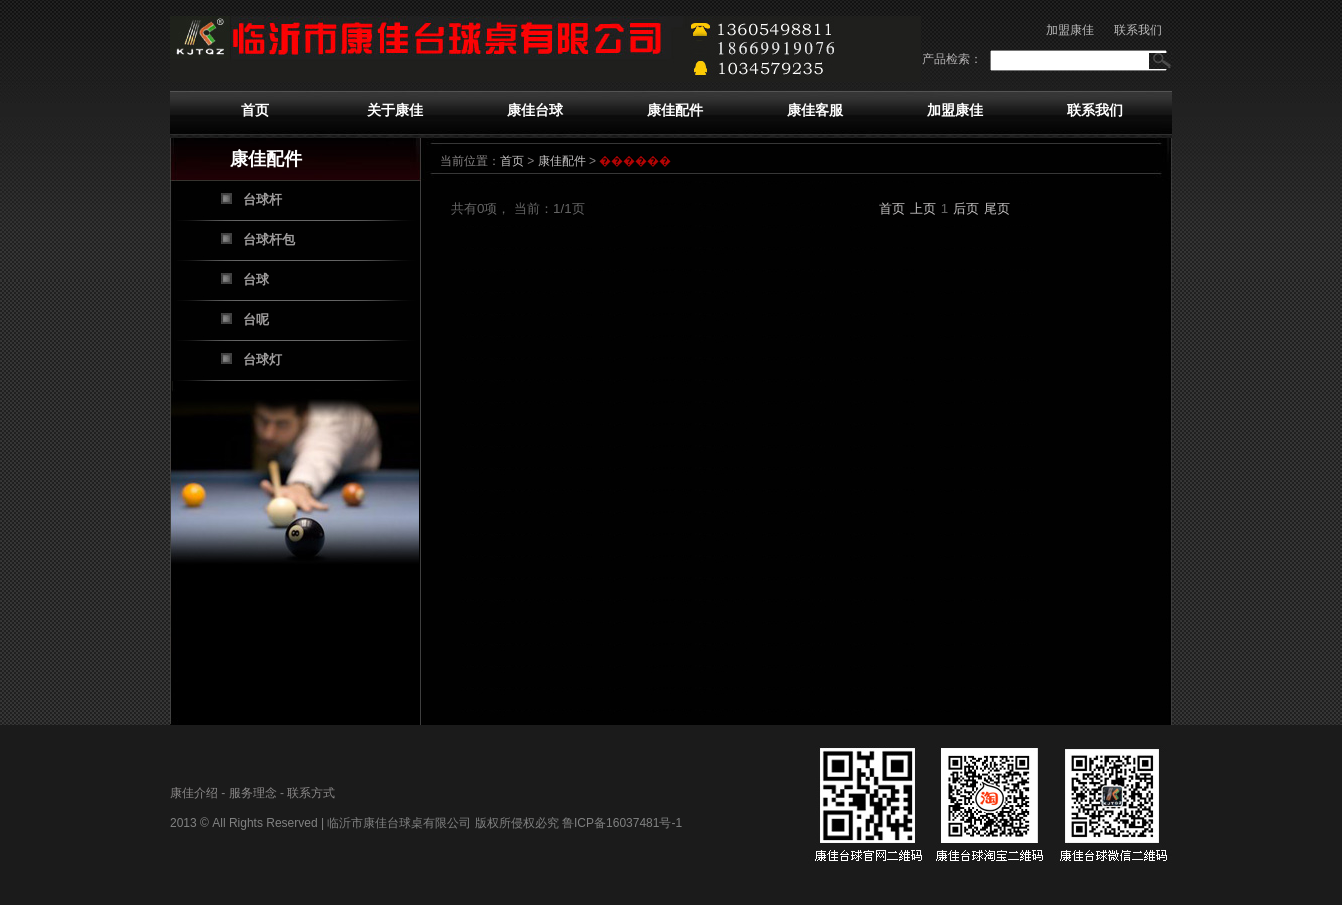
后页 (966, 208)
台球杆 (262, 199)
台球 (256, 279)
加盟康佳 (1070, 30)
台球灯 (262, 359)
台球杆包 (269, 239)
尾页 (997, 208)
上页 (923, 208)
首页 (255, 110)
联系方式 (311, 793)
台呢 (256, 319)
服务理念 (253, 793)
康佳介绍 (194, 793)
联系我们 (1138, 30)
